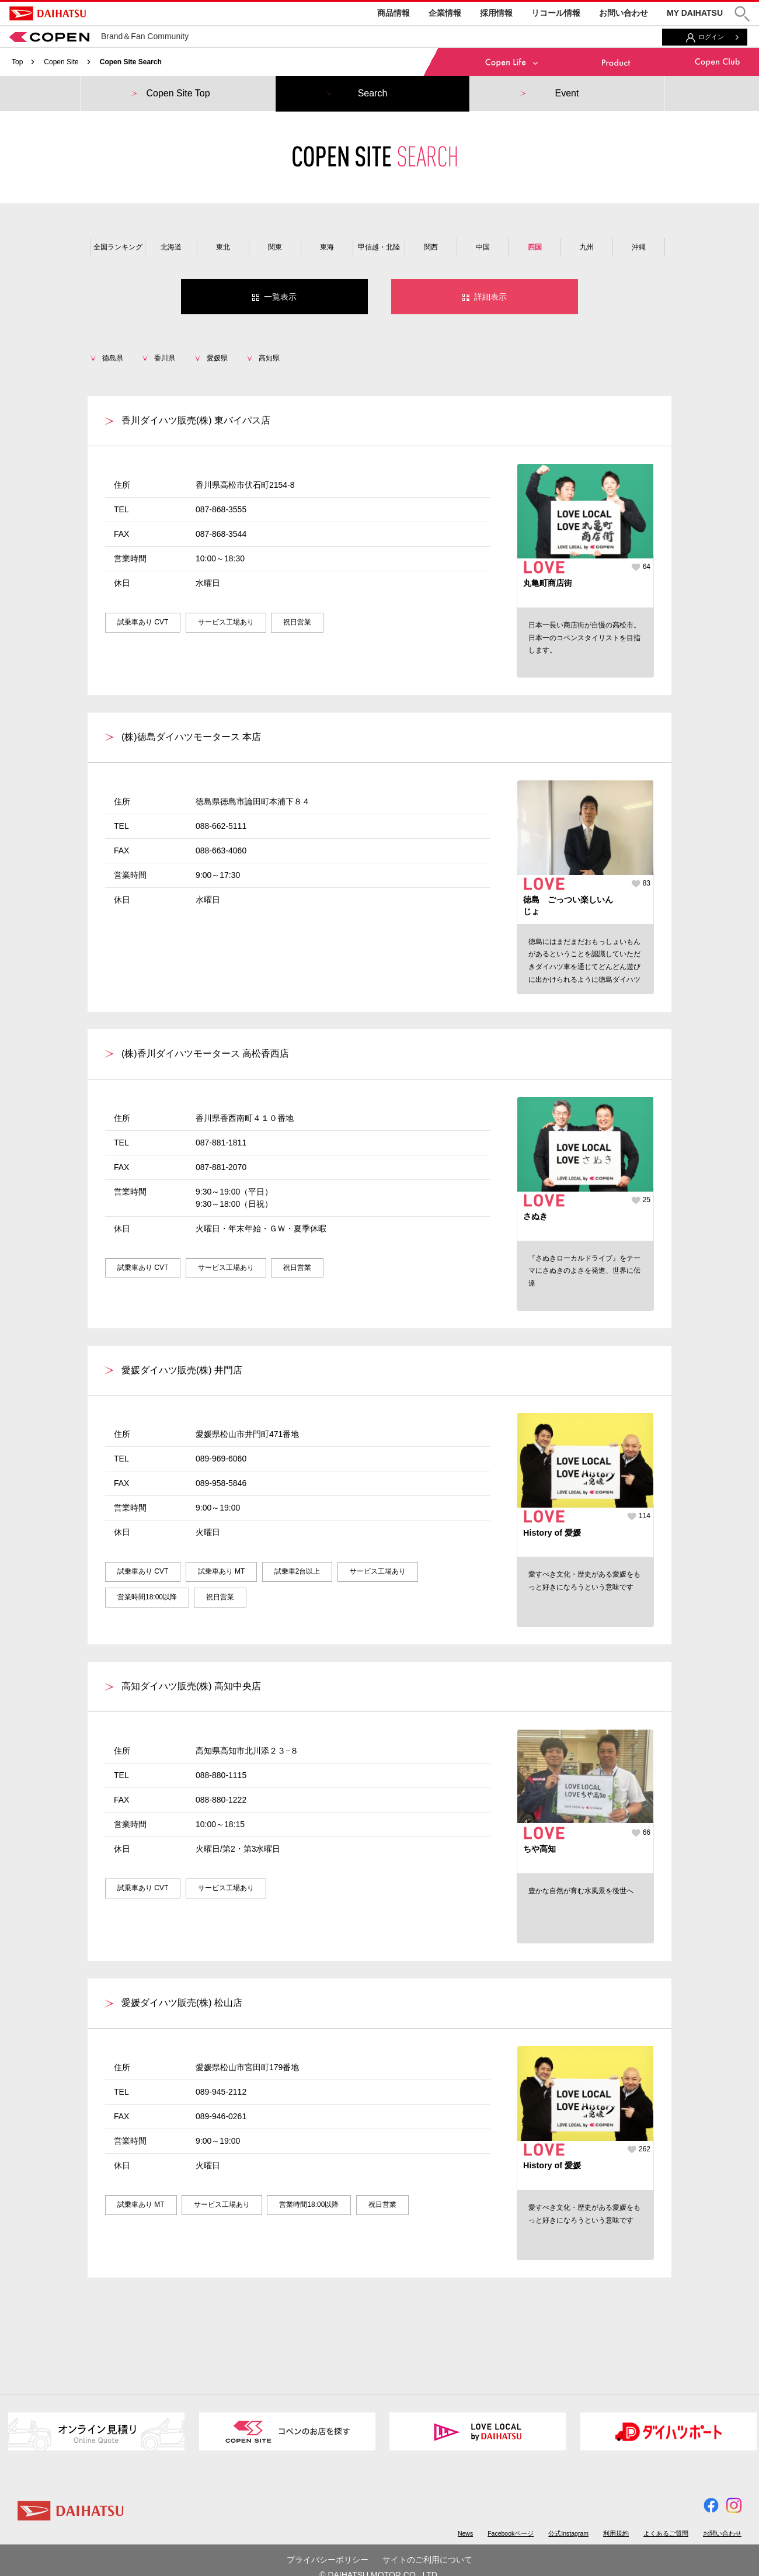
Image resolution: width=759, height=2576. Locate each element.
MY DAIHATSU (695, 13)
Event (567, 93)
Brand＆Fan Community (99, 36)
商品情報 (393, 13)
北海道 (171, 247)
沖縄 (639, 247)
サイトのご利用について (427, 2559)
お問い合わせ (623, 13)
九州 (587, 247)
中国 (483, 247)
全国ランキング (117, 247)
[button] (742, 14)
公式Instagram (568, 2533)
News (465, 2533)
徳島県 (112, 358)
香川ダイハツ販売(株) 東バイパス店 (195, 420)
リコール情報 (555, 13)
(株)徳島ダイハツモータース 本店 (191, 737)
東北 (223, 247)
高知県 (269, 358)
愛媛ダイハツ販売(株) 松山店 (181, 2003)
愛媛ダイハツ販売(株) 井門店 (181, 1370)
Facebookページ (511, 2533)
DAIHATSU (47, 13)
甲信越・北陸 (379, 247)
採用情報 (496, 13)
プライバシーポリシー (327, 2559)
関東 (275, 247)
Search (373, 93)
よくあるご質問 (665, 2533)
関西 (431, 247)
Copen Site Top (178, 93)
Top (17, 62)
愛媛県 (217, 358)
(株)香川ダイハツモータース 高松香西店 (205, 1053)
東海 (327, 247)
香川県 (164, 358)
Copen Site (61, 62)
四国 (535, 247)
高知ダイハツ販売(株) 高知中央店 (191, 1686)
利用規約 (616, 2533)
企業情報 (445, 13)
